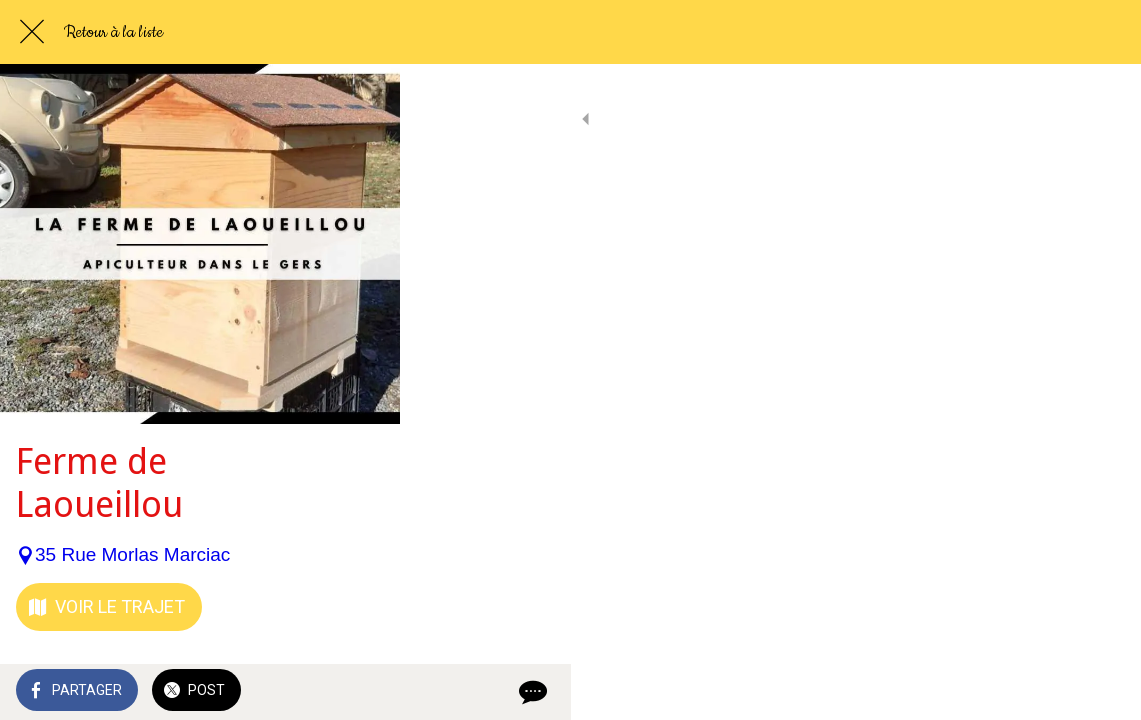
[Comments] (1101, 692)
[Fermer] (32, 32)
